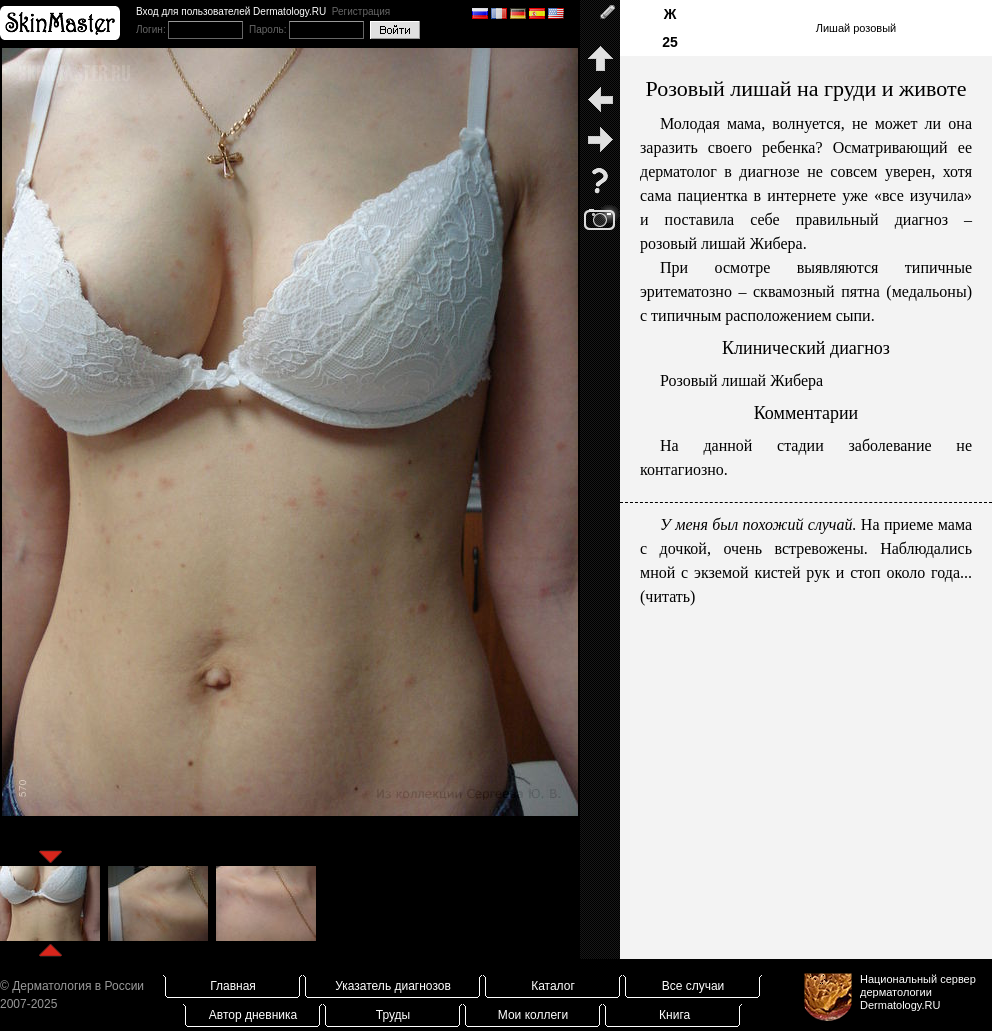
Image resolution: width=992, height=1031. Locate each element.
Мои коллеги (533, 1015)
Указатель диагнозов (393, 986)
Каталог (553, 986)
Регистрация (361, 11)
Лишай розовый (856, 28)
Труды (393, 1015)
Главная (233, 986)
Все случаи (693, 986)
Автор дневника (253, 1015)
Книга (674, 1015)
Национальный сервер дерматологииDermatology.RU (918, 992)
